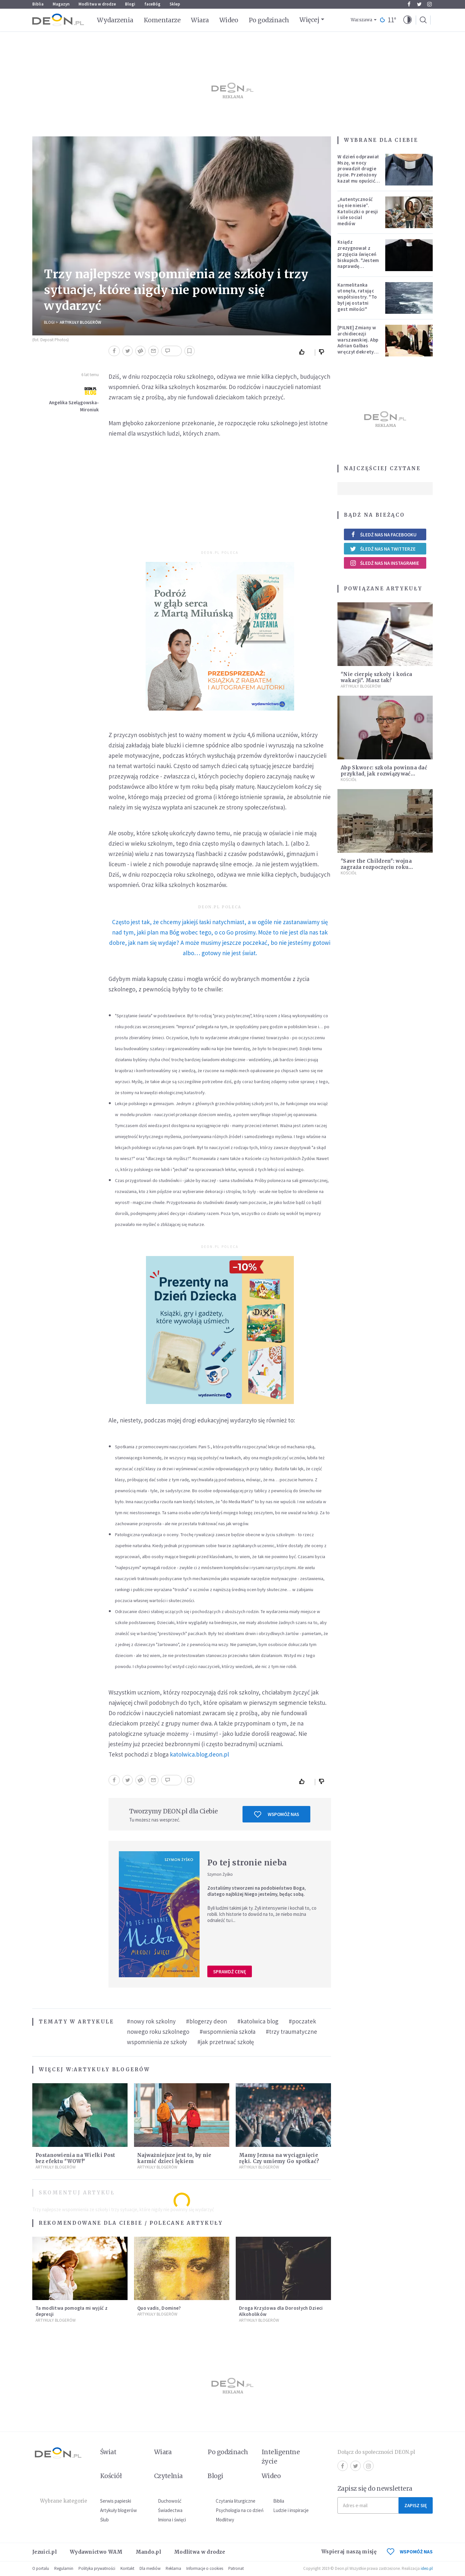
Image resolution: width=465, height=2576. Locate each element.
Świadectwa (170, 2510)
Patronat (236, 2568)
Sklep (175, 4)
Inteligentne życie (281, 2456)
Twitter (419, 4)
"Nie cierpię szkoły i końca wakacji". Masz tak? (376, 677)
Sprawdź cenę (229, 1972)
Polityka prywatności (96, 2568)
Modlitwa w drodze (97, 4)
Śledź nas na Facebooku (383, 535)
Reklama (173, 2568)
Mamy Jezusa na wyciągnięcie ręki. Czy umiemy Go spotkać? (279, 2158)
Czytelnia (168, 2476)
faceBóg (152, 4)
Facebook (409, 4)
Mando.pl (148, 2552)
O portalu (40, 2568)
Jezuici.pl (44, 2552)
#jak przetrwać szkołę (225, 2042)
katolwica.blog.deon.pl (199, 1754)
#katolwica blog (257, 2021)
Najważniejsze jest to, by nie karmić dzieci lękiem (174, 2158)
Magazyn (61, 4)
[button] (407, 20)
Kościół (348, 779)
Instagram (429, 4)
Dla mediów (150, 2568)
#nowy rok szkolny (151, 2021)
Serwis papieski (115, 2501)
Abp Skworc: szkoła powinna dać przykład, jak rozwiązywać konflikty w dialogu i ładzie (384, 774)
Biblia (38, 4)
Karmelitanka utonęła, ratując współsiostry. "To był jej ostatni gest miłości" (357, 297)
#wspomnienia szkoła (227, 2031)
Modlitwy (225, 2520)
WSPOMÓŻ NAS (410, 2552)
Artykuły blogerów (80, 322)
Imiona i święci (172, 2520)
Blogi (130, 4)
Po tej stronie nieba (247, 1863)
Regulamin (63, 2568)
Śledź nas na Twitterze (383, 548)
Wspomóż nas (276, 1814)
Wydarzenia (115, 20)
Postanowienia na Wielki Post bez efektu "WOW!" (75, 2158)
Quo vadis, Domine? (159, 2308)
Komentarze (162, 20)
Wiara (200, 20)
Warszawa (361, 20)
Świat (108, 2452)
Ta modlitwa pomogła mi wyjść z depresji (72, 2311)
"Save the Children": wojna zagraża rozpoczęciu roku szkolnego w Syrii (376, 867)
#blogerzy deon (206, 2021)
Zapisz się (415, 2505)
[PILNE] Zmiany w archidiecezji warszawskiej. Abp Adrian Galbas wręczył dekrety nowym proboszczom (357, 345)
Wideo (228, 20)
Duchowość (169, 2501)
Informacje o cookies (204, 2568)
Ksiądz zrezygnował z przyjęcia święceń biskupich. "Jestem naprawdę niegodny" (358, 257)
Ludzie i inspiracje (291, 2510)
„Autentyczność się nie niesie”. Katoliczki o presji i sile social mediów (357, 211)
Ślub (104, 2520)
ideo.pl (427, 2568)
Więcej (309, 20)
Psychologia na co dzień (240, 2510)
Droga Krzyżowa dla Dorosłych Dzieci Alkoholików (281, 2311)
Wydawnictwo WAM (96, 2552)
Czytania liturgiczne (235, 2501)
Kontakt (127, 2568)
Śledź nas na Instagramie (384, 563)
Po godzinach (269, 20)
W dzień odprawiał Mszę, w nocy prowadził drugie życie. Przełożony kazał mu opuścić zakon (358, 171)
